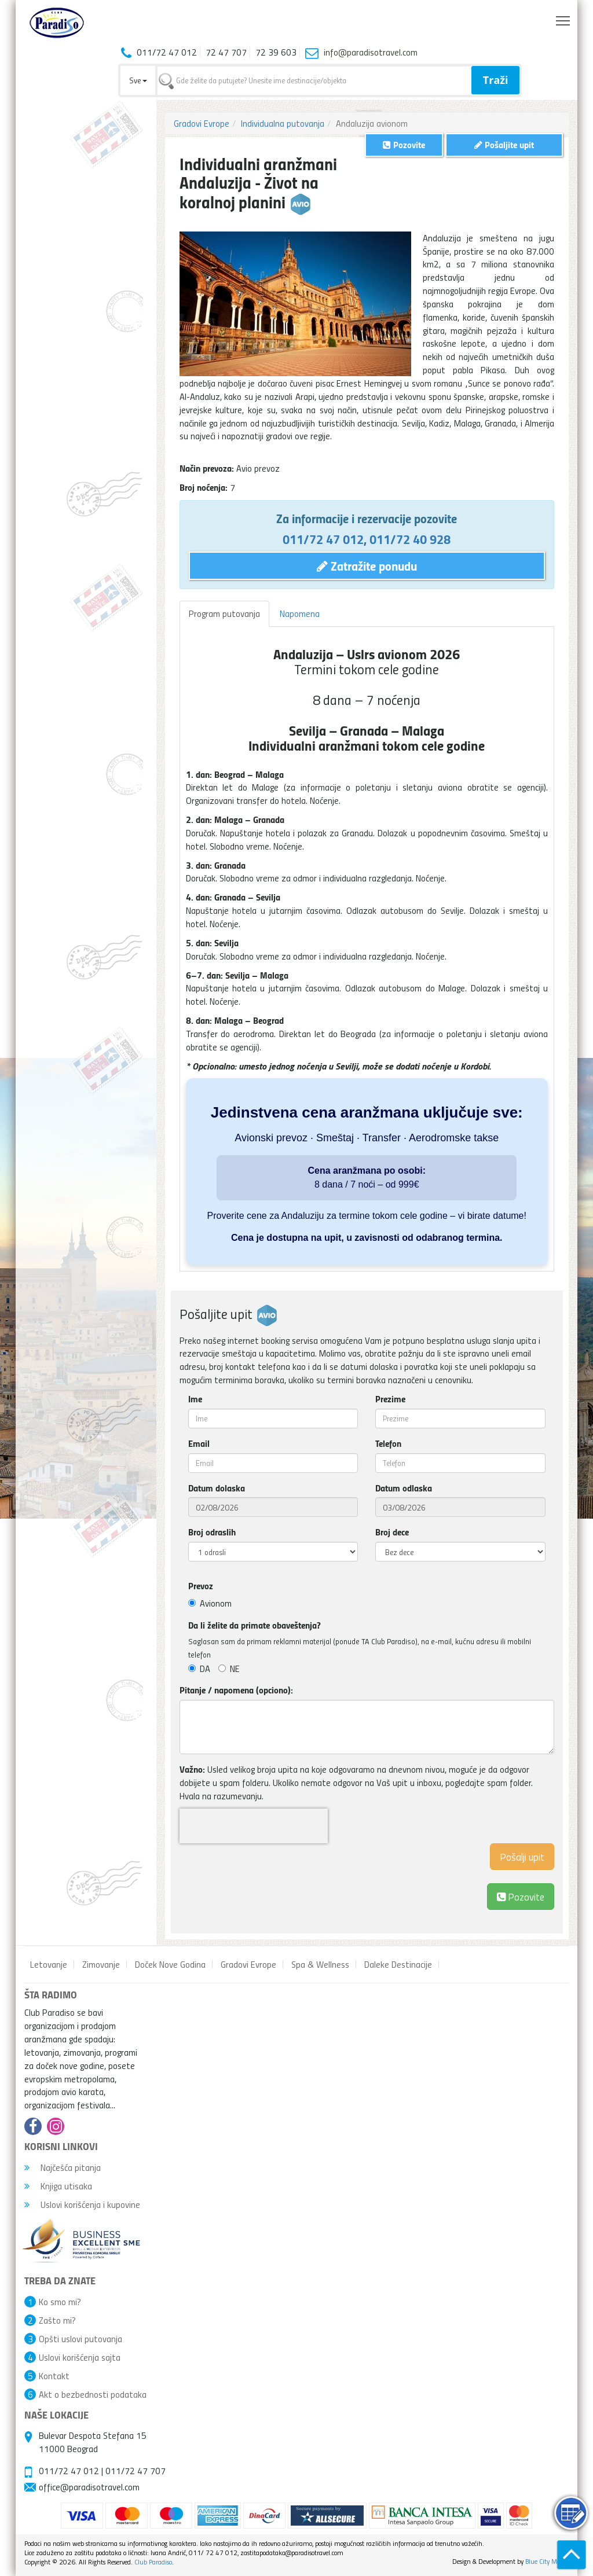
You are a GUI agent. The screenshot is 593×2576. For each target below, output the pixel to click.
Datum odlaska (403, 1488)
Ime (195, 1398)
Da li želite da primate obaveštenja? (254, 1625)
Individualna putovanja (282, 123)
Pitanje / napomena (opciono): (236, 1690)
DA (199, 1668)
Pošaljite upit (504, 144)
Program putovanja (224, 613)
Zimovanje (101, 1964)
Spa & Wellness (320, 1964)
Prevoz (200, 1585)
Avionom (210, 1603)
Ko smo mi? (60, 2301)
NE (229, 1668)
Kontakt (54, 2375)
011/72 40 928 (410, 539)
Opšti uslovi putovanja (80, 2338)
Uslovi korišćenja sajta (79, 2357)
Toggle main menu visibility (564, 18)
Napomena (300, 613)
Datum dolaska (216, 1488)
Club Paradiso (153, 2562)
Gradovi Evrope (201, 123)
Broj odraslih (212, 1532)
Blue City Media (547, 2561)
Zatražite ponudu (367, 565)
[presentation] (254, 1826)
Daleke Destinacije (398, 1964)
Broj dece (392, 1532)
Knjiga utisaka (58, 2186)
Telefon (388, 1443)
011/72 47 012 (323, 539)
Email (199, 1443)
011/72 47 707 (135, 2470)
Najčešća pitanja (62, 2167)
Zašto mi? (57, 2320)
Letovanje (48, 1964)
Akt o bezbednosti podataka (93, 2394)
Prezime (390, 1398)
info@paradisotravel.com (371, 52)
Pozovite (520, 1896)
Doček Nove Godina (170, 1964)
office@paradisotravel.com (89, 2487)
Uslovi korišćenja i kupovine (82, 2204)
